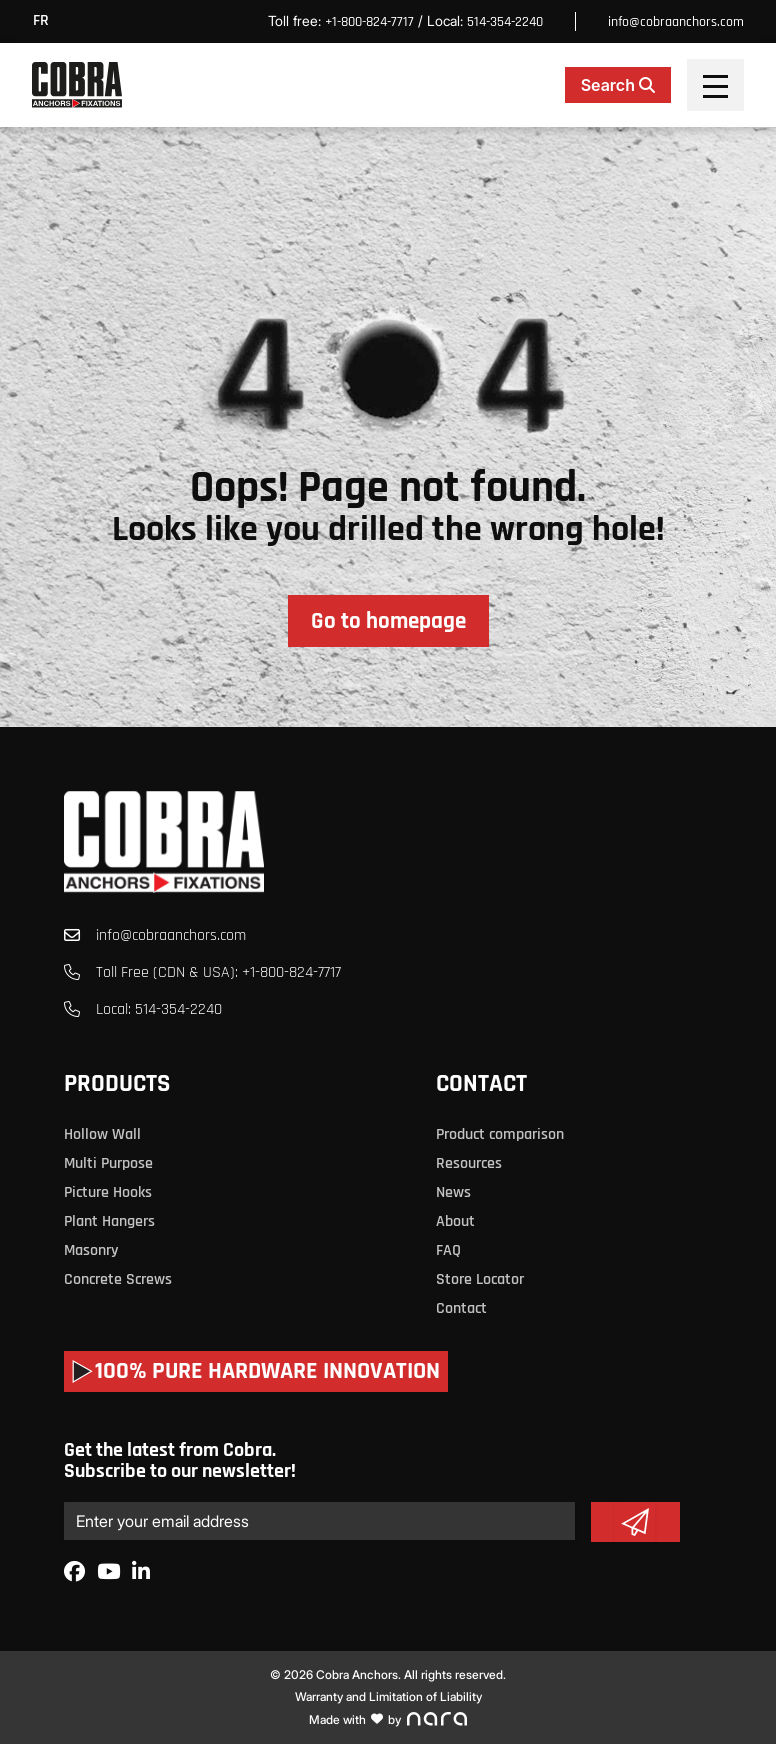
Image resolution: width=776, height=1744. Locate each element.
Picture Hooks (108, 1192)
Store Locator (480, 1279)
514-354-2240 (505, 22)
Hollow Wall (102, 1134)
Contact (481, 1084)
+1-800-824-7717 (369, 22)
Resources (469, 1163)
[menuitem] (46, 21)
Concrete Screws (118, 1279)
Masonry (91, 1250)
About (455, 1221)
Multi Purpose (108, 1163)
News (453, 1192)
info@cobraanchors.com (676, 22)
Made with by (388, 1719)
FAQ (448, 1250)
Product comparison (500, 1134)
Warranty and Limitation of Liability (388, 1696)
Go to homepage (388, 621)
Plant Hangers (109, 1221)
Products (117, 1084)
